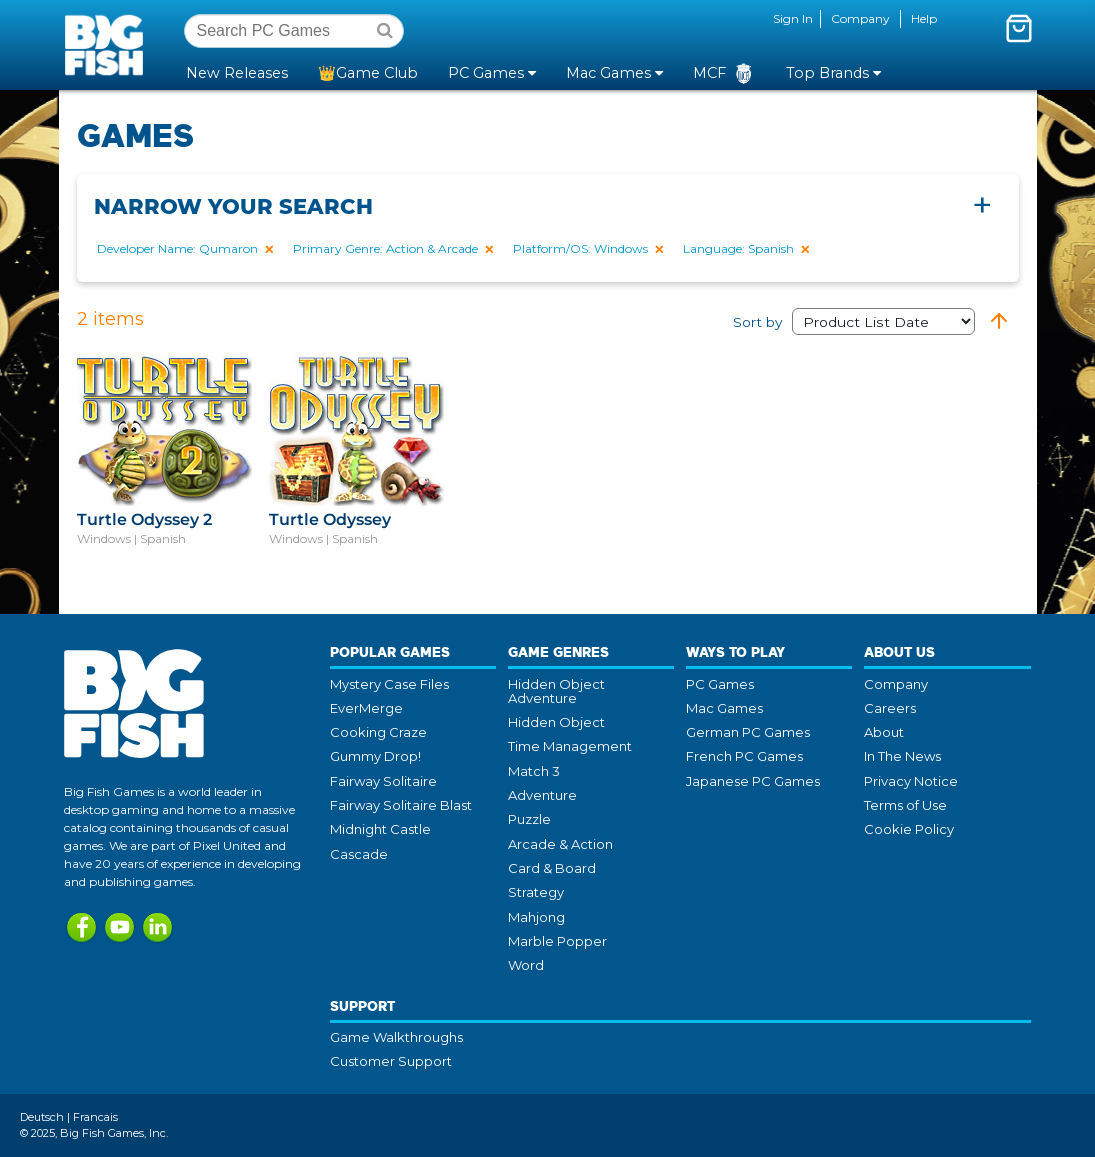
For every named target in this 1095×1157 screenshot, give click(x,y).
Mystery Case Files (389, 684)
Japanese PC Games (753, 781)
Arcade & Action (560, 844)
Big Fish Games (108, 44)
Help (924, 18)
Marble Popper (557, 941)
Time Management (570, 746)
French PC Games (744, 756)
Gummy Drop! (375, 756)
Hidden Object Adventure (556, 691)
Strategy (536, 892)
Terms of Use (905, 805)
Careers (890, 708)
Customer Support (391, 1061)
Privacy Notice (911, 781)
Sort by (854, 322)
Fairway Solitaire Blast (401, 805)
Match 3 (534, 771)
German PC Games (748, 732)
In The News (902, 756)
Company (860, 18)
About (884, 732)
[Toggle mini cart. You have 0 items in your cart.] (1019, 28)
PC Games (720, 684)
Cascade (359, 854)
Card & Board (552, 868)
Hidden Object (556, 722)
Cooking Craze (378, 732)
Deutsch (42, 1117)
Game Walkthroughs (396, 1037)
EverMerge (366, 708)
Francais (95, 1117)
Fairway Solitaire (383, 781)
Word (526, 965)
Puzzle (529, 819)
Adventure (542, 795)
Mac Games (724, 708)
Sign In (793, 18)
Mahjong (536, 917)
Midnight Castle (380, 829)
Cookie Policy (909, 829)
